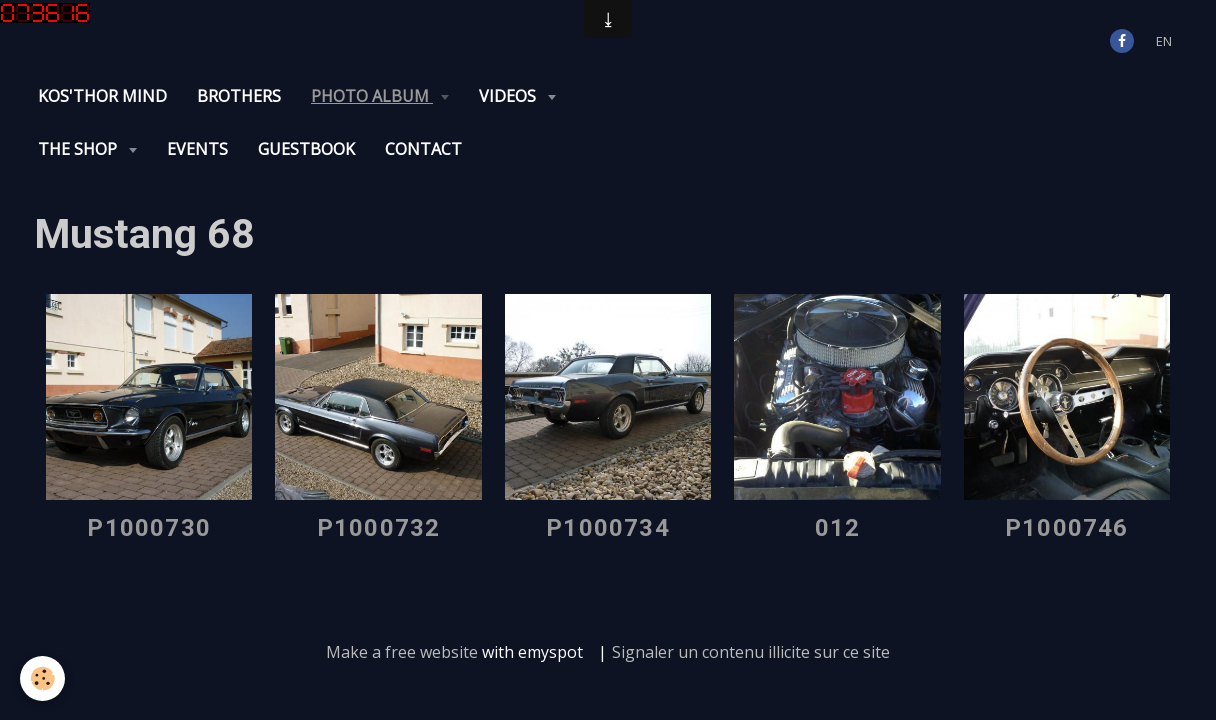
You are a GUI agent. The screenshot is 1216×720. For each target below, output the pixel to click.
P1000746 (1067, 475)
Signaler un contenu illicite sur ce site (751, 599)
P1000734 (608, 475)
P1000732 (379, 475)
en (1164, 41)
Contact (971, 96)
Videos (509, 96)
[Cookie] (42, 678)
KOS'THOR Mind (102, 96)
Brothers (239, 96)
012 (838, 475)
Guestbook (854, 96)
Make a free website (402, 599)
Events (745, 96)
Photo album (372, 96)
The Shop (627, 96)
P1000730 (149, 475)
